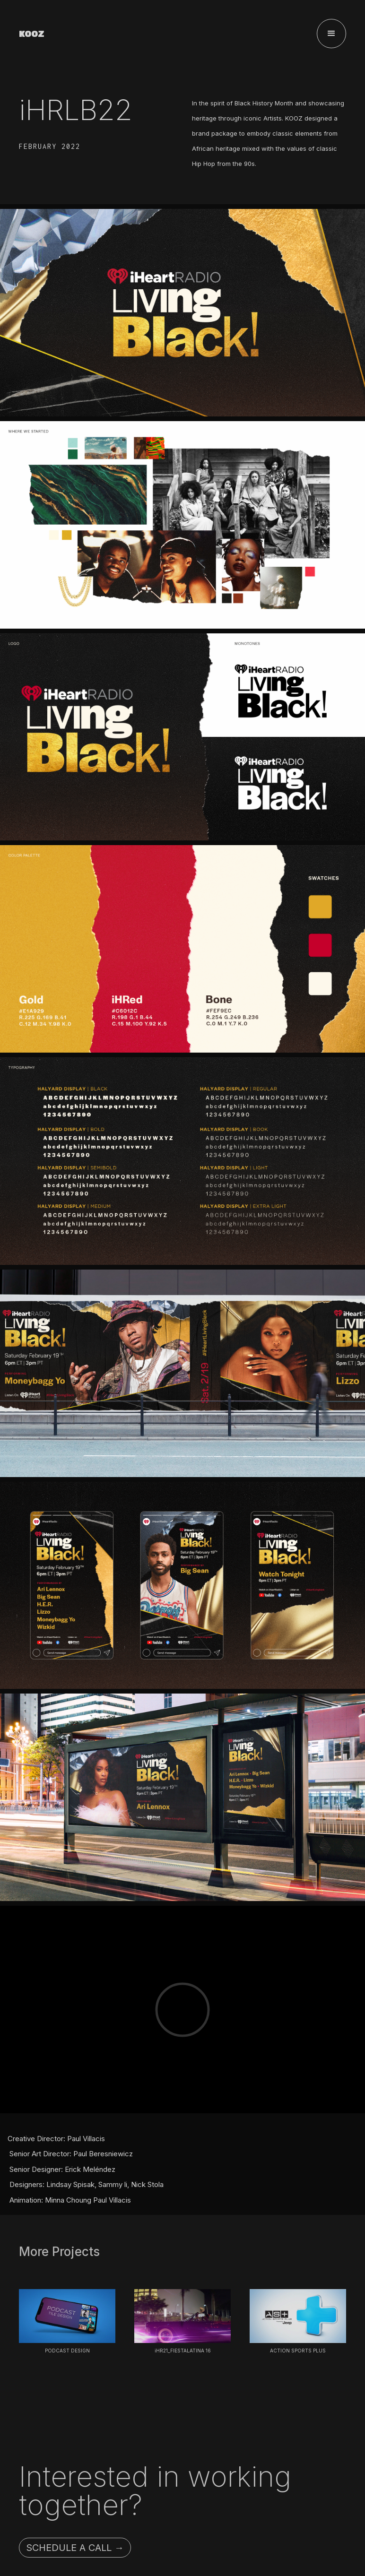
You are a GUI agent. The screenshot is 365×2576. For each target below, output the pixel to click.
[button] (331, 33)
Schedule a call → (75, 2547)
